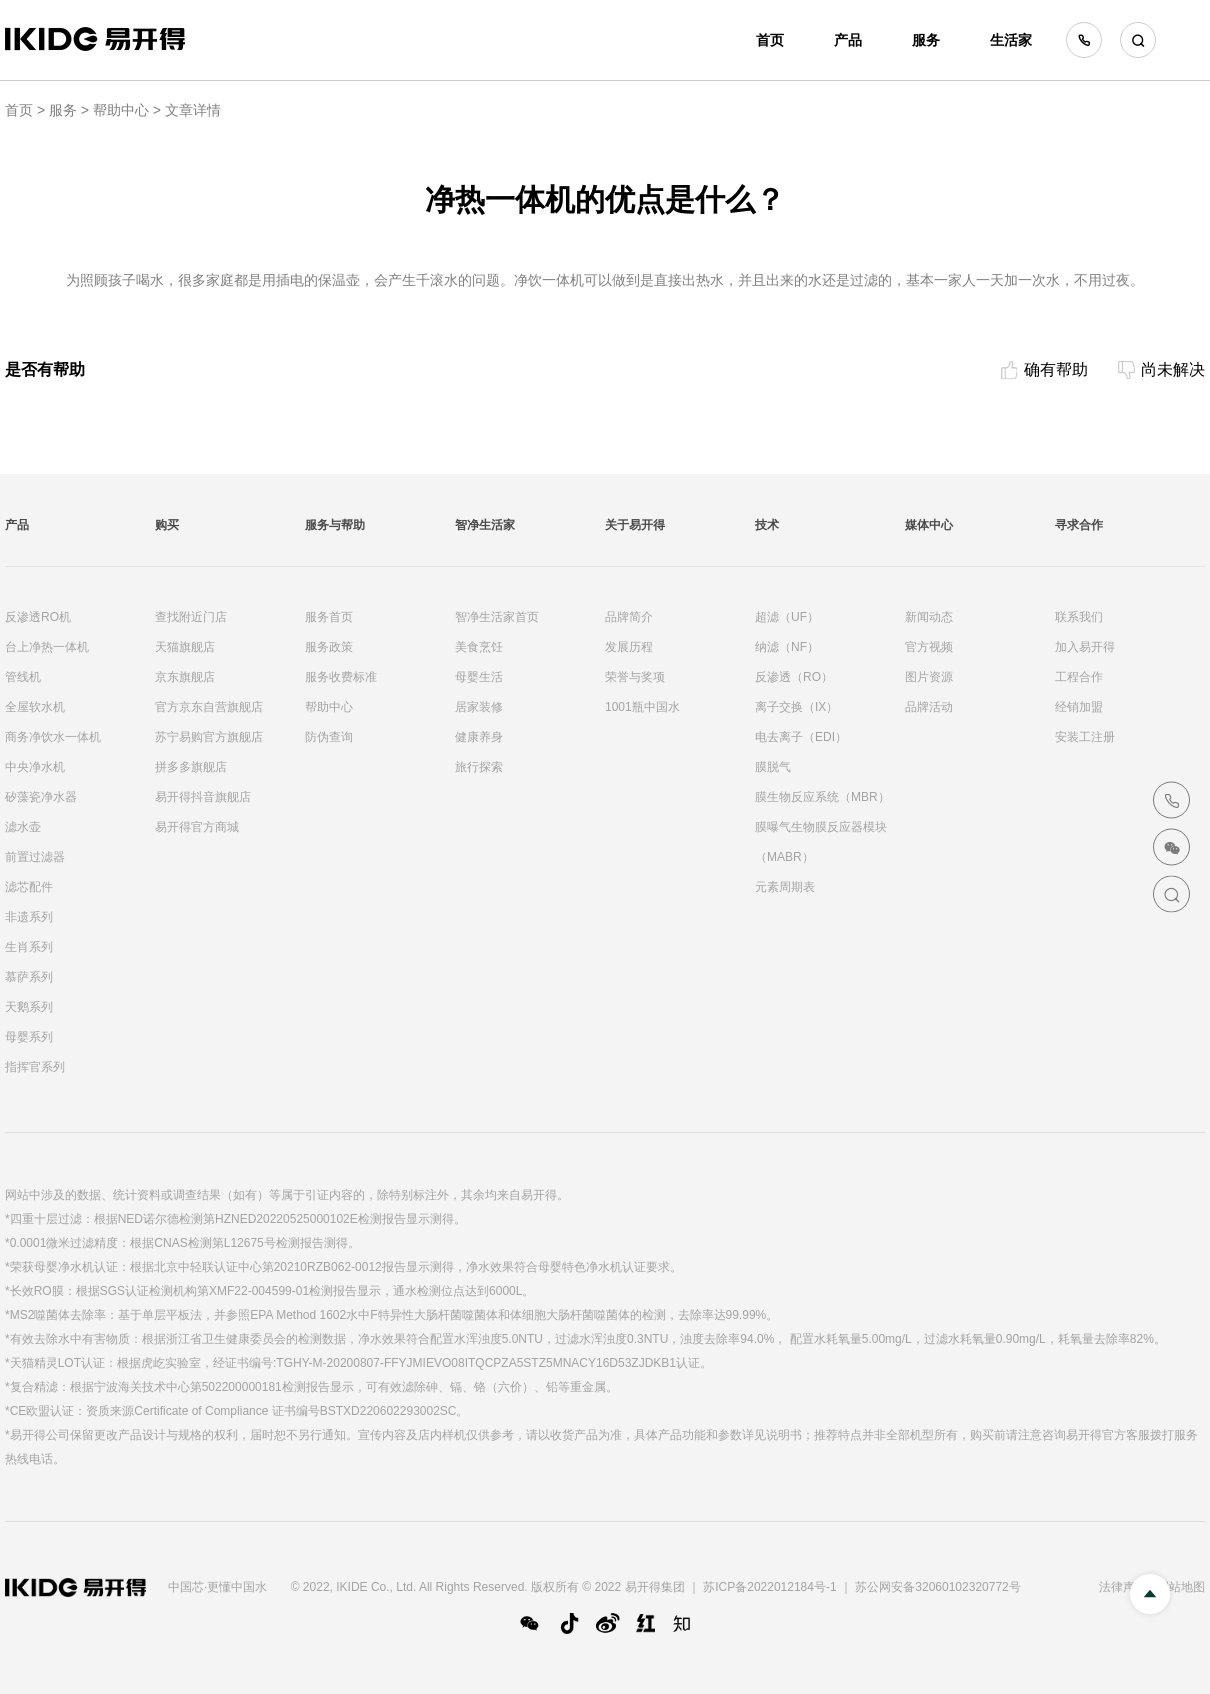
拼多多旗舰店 (191, 767)
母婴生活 (479, 677)
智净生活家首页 (497, 617)
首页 (770, 40)
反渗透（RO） (794, 677)
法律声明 (1123, 1587)
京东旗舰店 (185, 677)
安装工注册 (1085, 737)
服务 (926, 40)
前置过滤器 (35, 857)
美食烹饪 (479, 647)
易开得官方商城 (197, 827)
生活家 (1011, 40)
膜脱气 (773, 767)
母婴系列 (29, 1037)
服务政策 (329, 647)
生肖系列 (29, 947)
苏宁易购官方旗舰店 (209, 737)
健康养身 (479, 737)
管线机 (23, 677)
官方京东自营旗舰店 (209, 707)
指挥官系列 (35, 1067)
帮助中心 (121, 110)
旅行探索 (479, 767)
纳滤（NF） (787, 647)
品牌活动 (929, 707)
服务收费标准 (341, 677)
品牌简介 (629, 617)
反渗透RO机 (38, 617)
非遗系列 (29, 917)
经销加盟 (1079, 707)
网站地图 (1181, 1587)
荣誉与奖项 (635, 677)
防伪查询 (329, 737)
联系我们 (1079, 617)
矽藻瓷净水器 (41, 797)
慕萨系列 (29, 977)
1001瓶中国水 (642, 707)
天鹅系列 (29, 1007)
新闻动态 (929, 617)
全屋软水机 (35, 707)
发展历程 (629, 647)
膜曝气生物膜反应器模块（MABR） (821, 842)
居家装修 (479, 707)
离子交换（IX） (796, 707)
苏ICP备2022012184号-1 (769, 1587)
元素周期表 (785, 887)
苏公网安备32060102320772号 (937, 1587)
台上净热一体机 (47, 647)
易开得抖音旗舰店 (203, 797)
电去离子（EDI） (801, 737)
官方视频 (929, 647)
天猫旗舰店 (185, 647)
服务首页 (329, 617)
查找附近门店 (191, 617)
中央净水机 (35, 767)
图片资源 (929, 677)
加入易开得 (1085, 647)
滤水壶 (23, 827)
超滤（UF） (787, 617)
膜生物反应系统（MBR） (822, 797)
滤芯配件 (29, 887)
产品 (848, 40)
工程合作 (1079, 677)
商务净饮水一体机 (53, 737)
